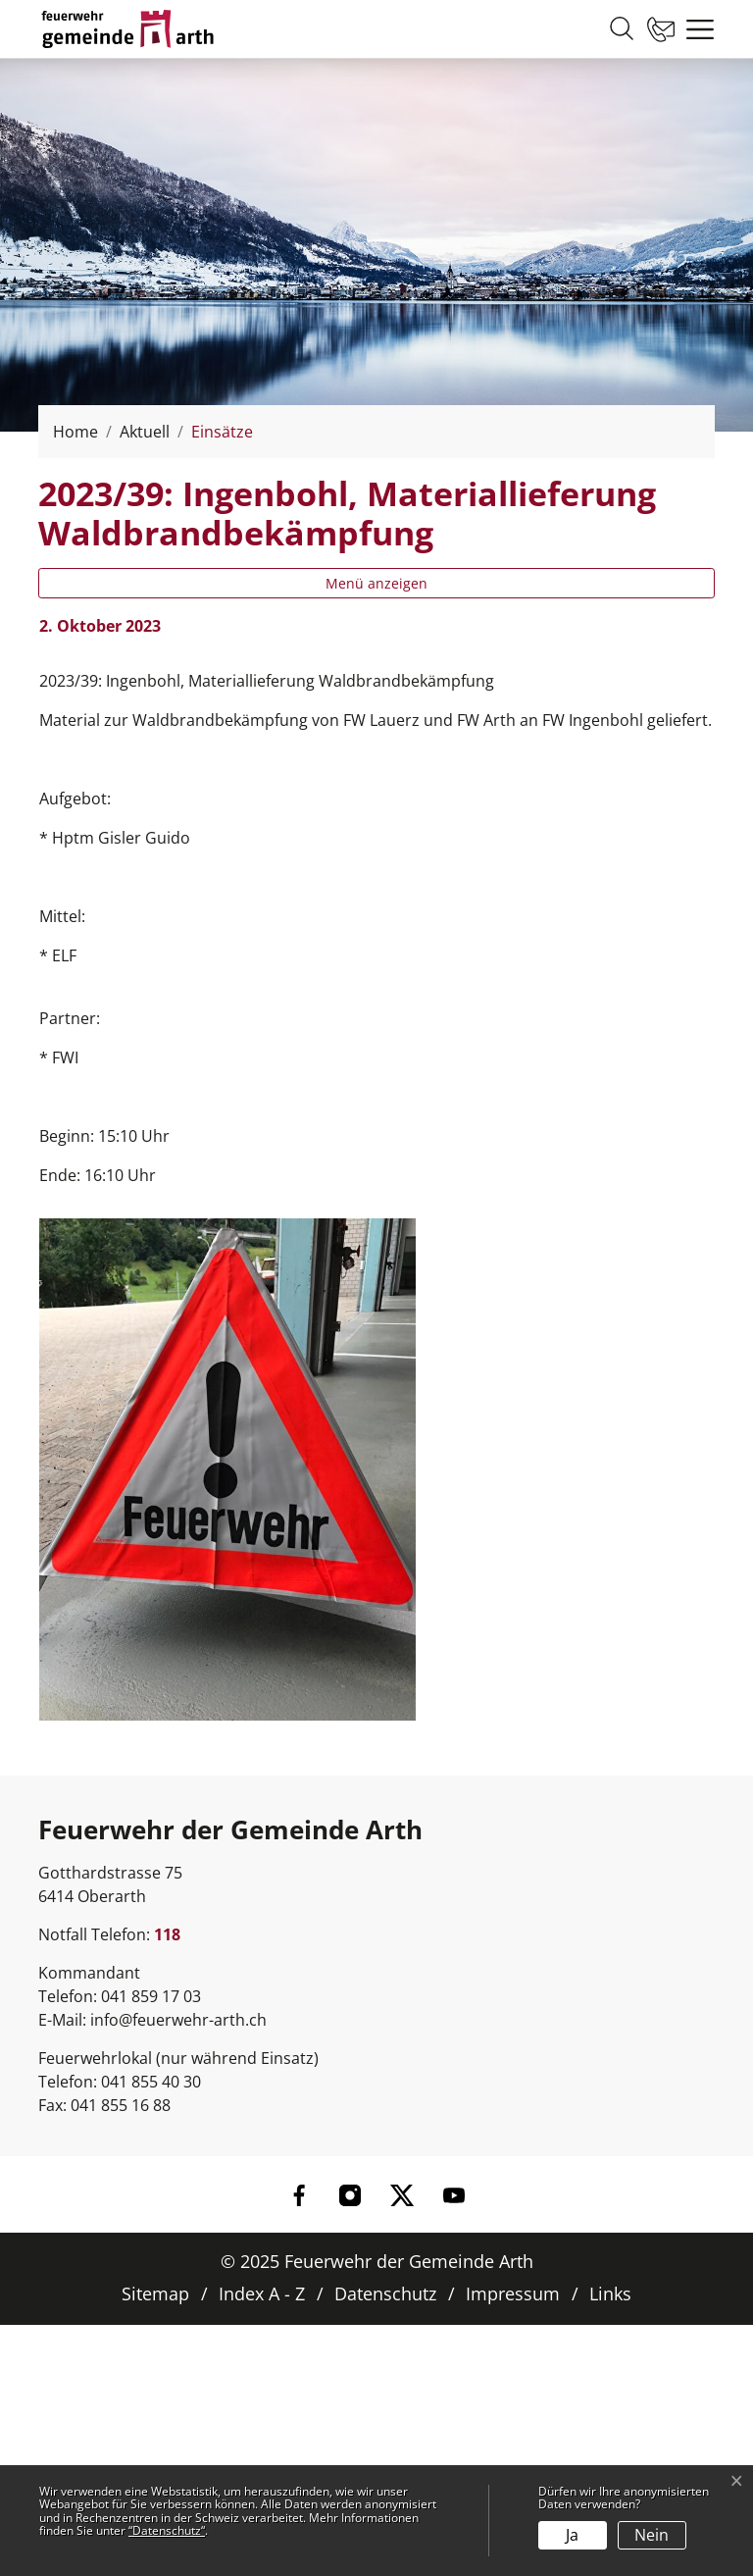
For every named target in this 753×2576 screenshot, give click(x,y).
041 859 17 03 (151, 1996)
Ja (572, 2535)
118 (167, 1934)
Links (610, 2293)
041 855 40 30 (151, 2081)
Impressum (513, 2293)
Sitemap (155, 2293)
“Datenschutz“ (166, 2530)
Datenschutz (385, 2293)
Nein (651, 2535)
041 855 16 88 (121, 2105)
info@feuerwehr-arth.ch (178, 2020)
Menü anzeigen (376, 583)
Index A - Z (262, 2293)
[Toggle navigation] (695, 29)
